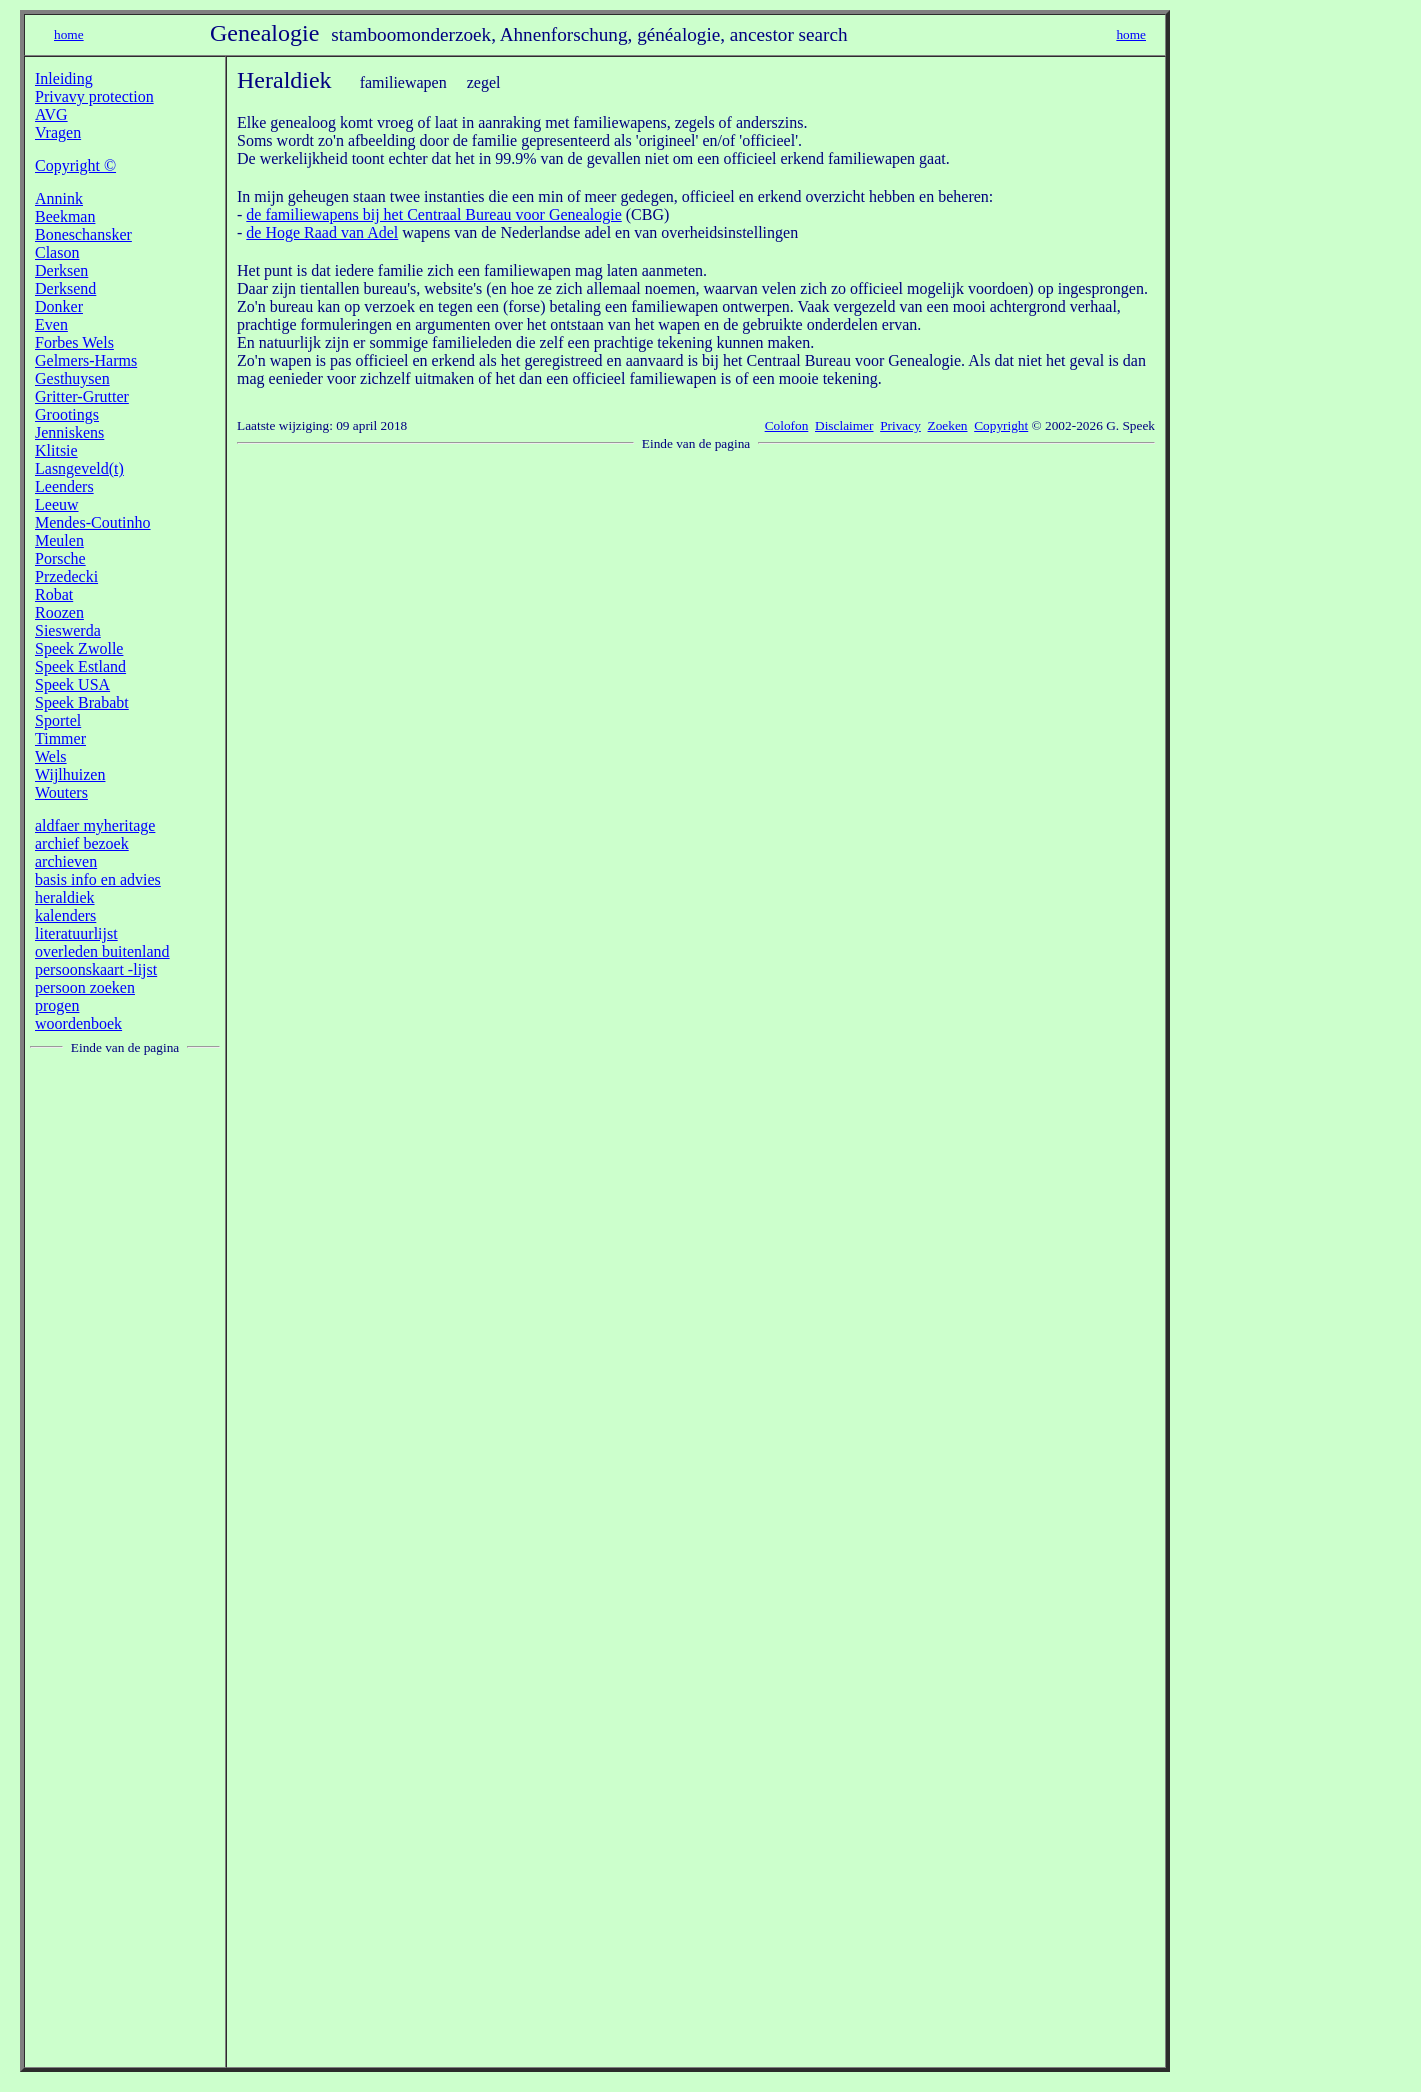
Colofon (787, 425)
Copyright (1001, 425)
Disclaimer (844, 425)
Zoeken (948, 425)
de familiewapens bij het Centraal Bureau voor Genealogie (433, 214)
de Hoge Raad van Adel (322, 232)
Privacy (900, 425)
